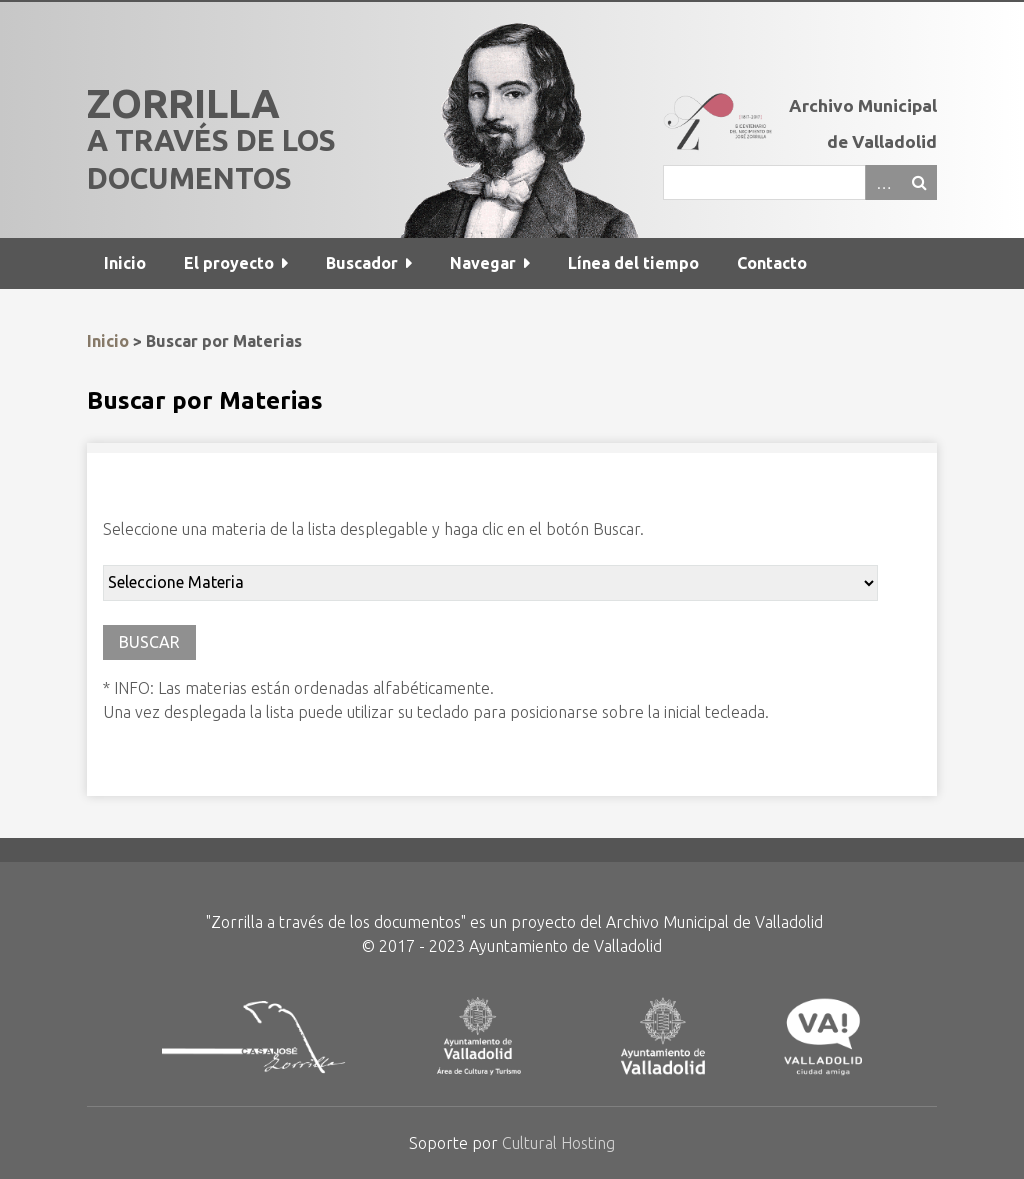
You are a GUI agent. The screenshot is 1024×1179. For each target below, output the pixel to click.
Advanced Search (883, 182)
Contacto (772, 263)
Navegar (483, 263)
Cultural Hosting (558, 1143)
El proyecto (229, 263)
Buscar (919, 182)
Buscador (362, 263)
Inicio (125, 263)
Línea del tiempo (633, 263)
